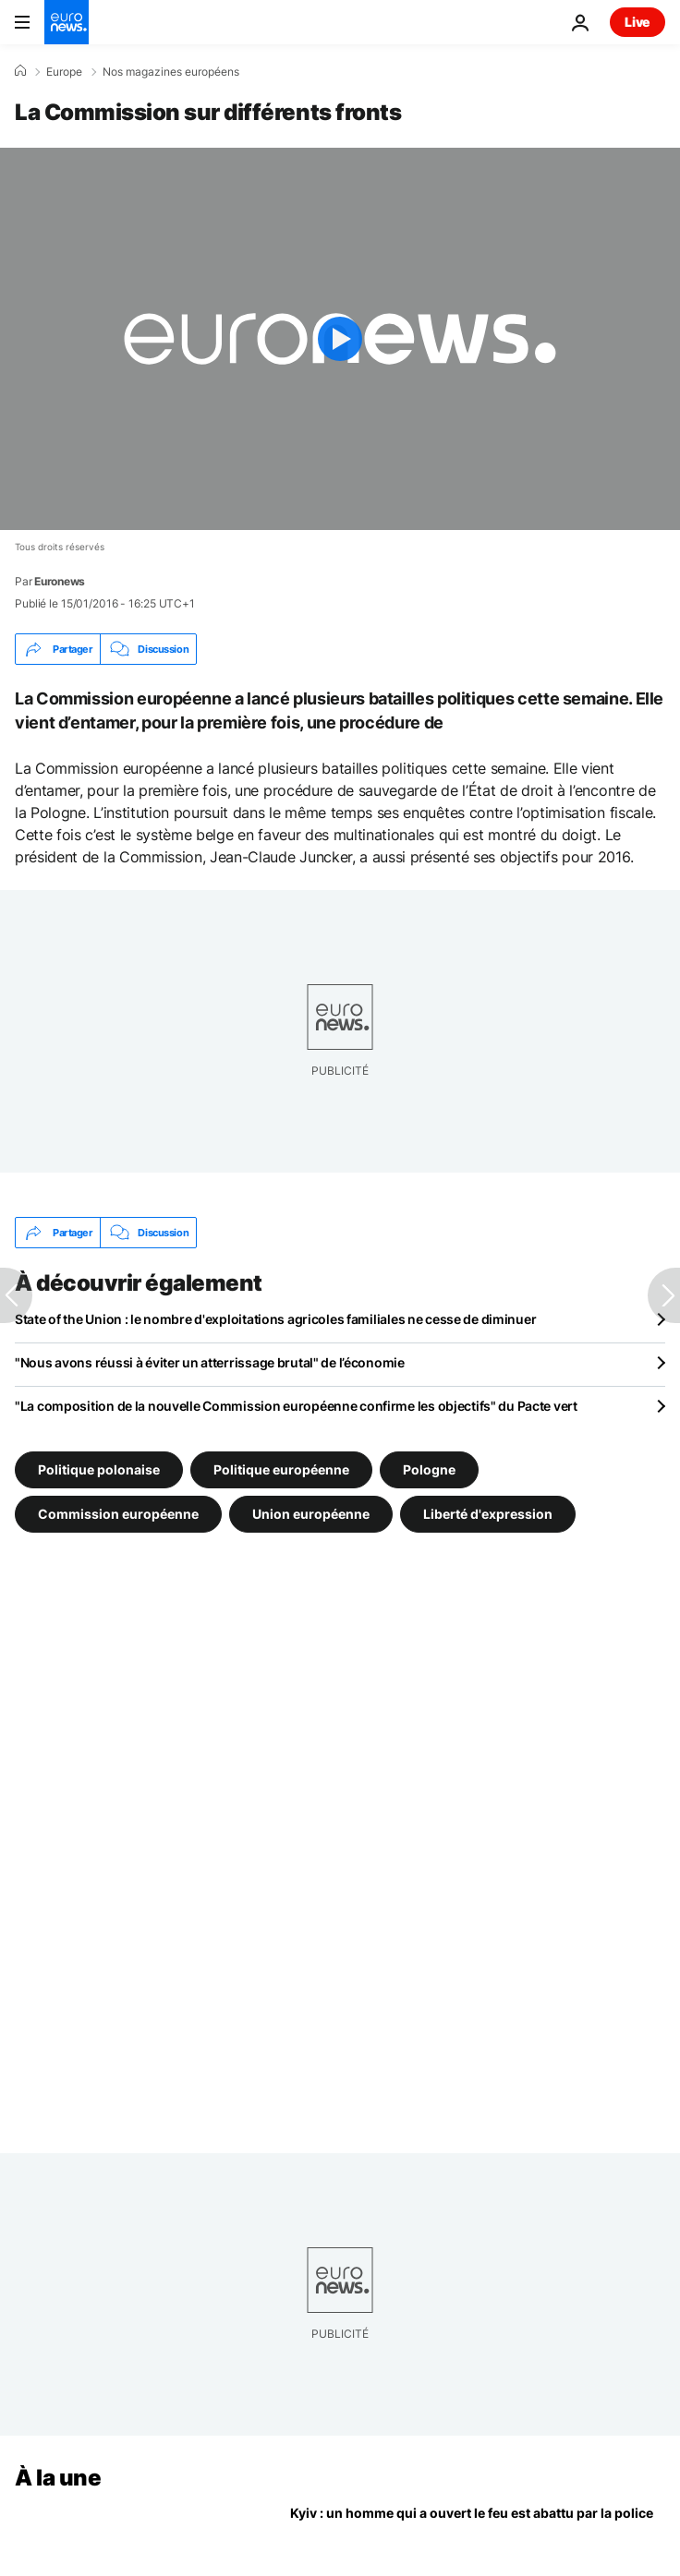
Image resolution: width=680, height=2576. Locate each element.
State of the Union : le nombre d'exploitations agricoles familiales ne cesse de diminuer (275, 1319)
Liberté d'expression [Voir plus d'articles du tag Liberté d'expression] (487, 1514)
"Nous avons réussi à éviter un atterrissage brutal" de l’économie (210, 1362)
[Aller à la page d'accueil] (66, 22)
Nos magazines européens (171, 72)
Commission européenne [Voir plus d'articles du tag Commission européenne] (118, 1514)
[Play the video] (340, 339)
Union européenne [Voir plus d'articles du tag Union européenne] (311, 1514)
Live (637, 22)
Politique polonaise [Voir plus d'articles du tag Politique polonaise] (99, 1469)
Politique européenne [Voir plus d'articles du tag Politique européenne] (281, 1469)
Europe (64, 72)
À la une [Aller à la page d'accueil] (58, 2477)
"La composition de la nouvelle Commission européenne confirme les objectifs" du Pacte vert (296, 1406)
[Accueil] (20, 71)
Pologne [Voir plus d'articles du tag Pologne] (429, 1469)
